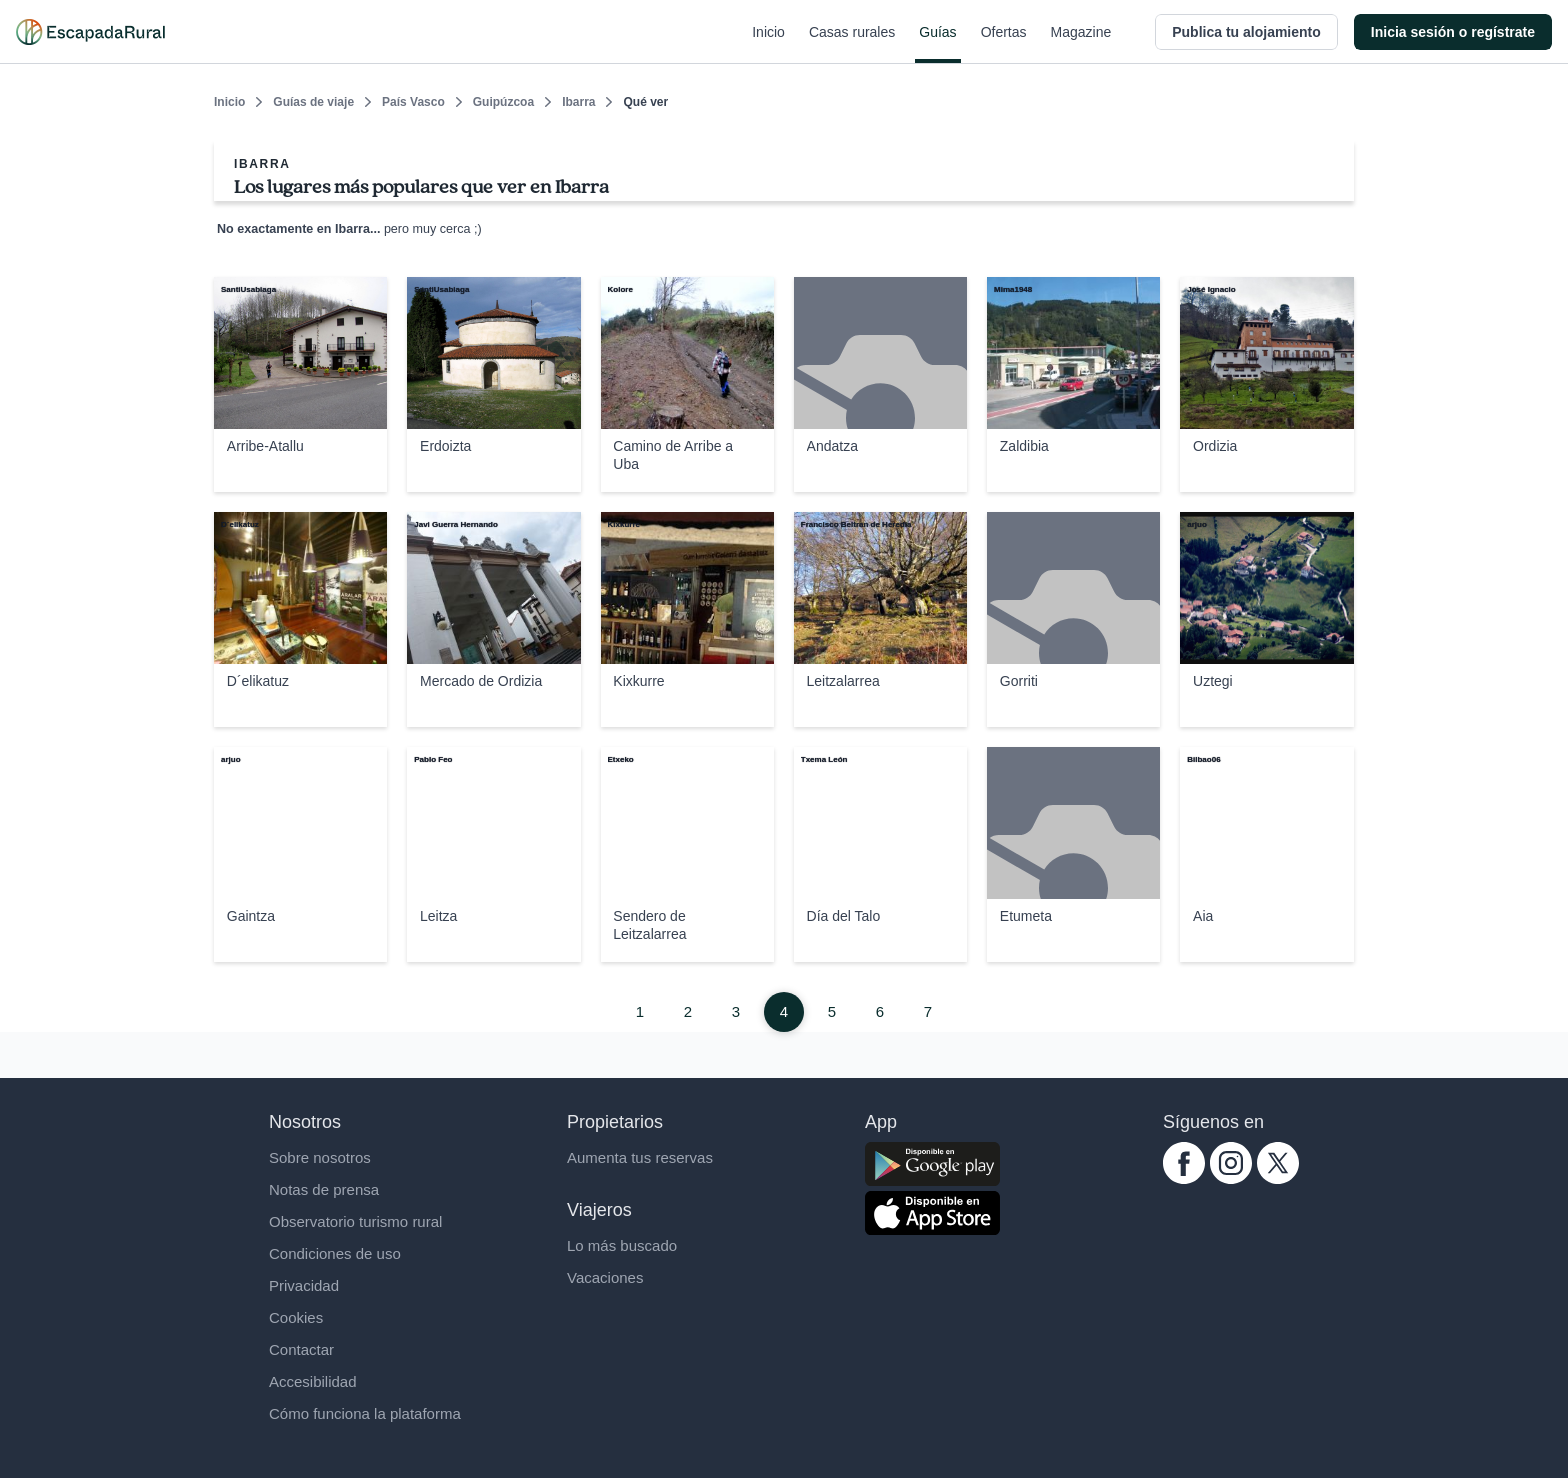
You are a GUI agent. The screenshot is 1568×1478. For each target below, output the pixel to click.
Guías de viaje (313, 102)
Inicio (768, 44)
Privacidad (304, 1285)
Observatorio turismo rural (355, 1221)
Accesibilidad (313, 1381)
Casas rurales (852, 44)
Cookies (296, 1317)
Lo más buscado (622, 1245)
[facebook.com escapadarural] (1184, 1178)
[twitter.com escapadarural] (1278, 1178)
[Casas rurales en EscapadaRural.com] (90, 32)
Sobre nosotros (320, 1157)
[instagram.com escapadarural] (1231, 1178)
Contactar (301, 1349)
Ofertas (1004, 44)
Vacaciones (605, 1277)
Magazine (1081, 44)
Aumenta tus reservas (640, 1157)
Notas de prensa (324, 1189)
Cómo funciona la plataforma (365, 1413)
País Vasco (413, 102)
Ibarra (578, 102)
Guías (937, 44)
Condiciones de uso (335, 1253)
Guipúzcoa (503, 102)
